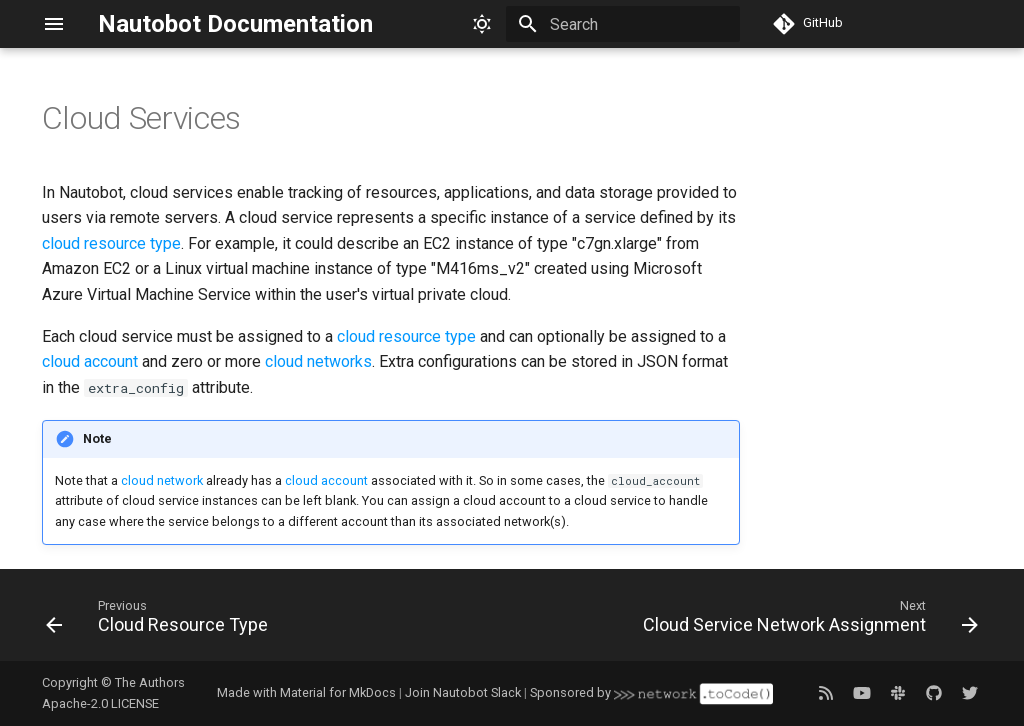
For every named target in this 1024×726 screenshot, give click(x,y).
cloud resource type (111, 243)
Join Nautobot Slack (463, 692)
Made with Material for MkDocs (306, 692)
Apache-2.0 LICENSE (100, 703)
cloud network (162, 480)
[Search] (623, 24)
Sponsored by (651, 692)
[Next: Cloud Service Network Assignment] (807, 621)
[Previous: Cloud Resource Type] (160, 621)
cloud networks (318, 361)
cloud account (90, 361)
